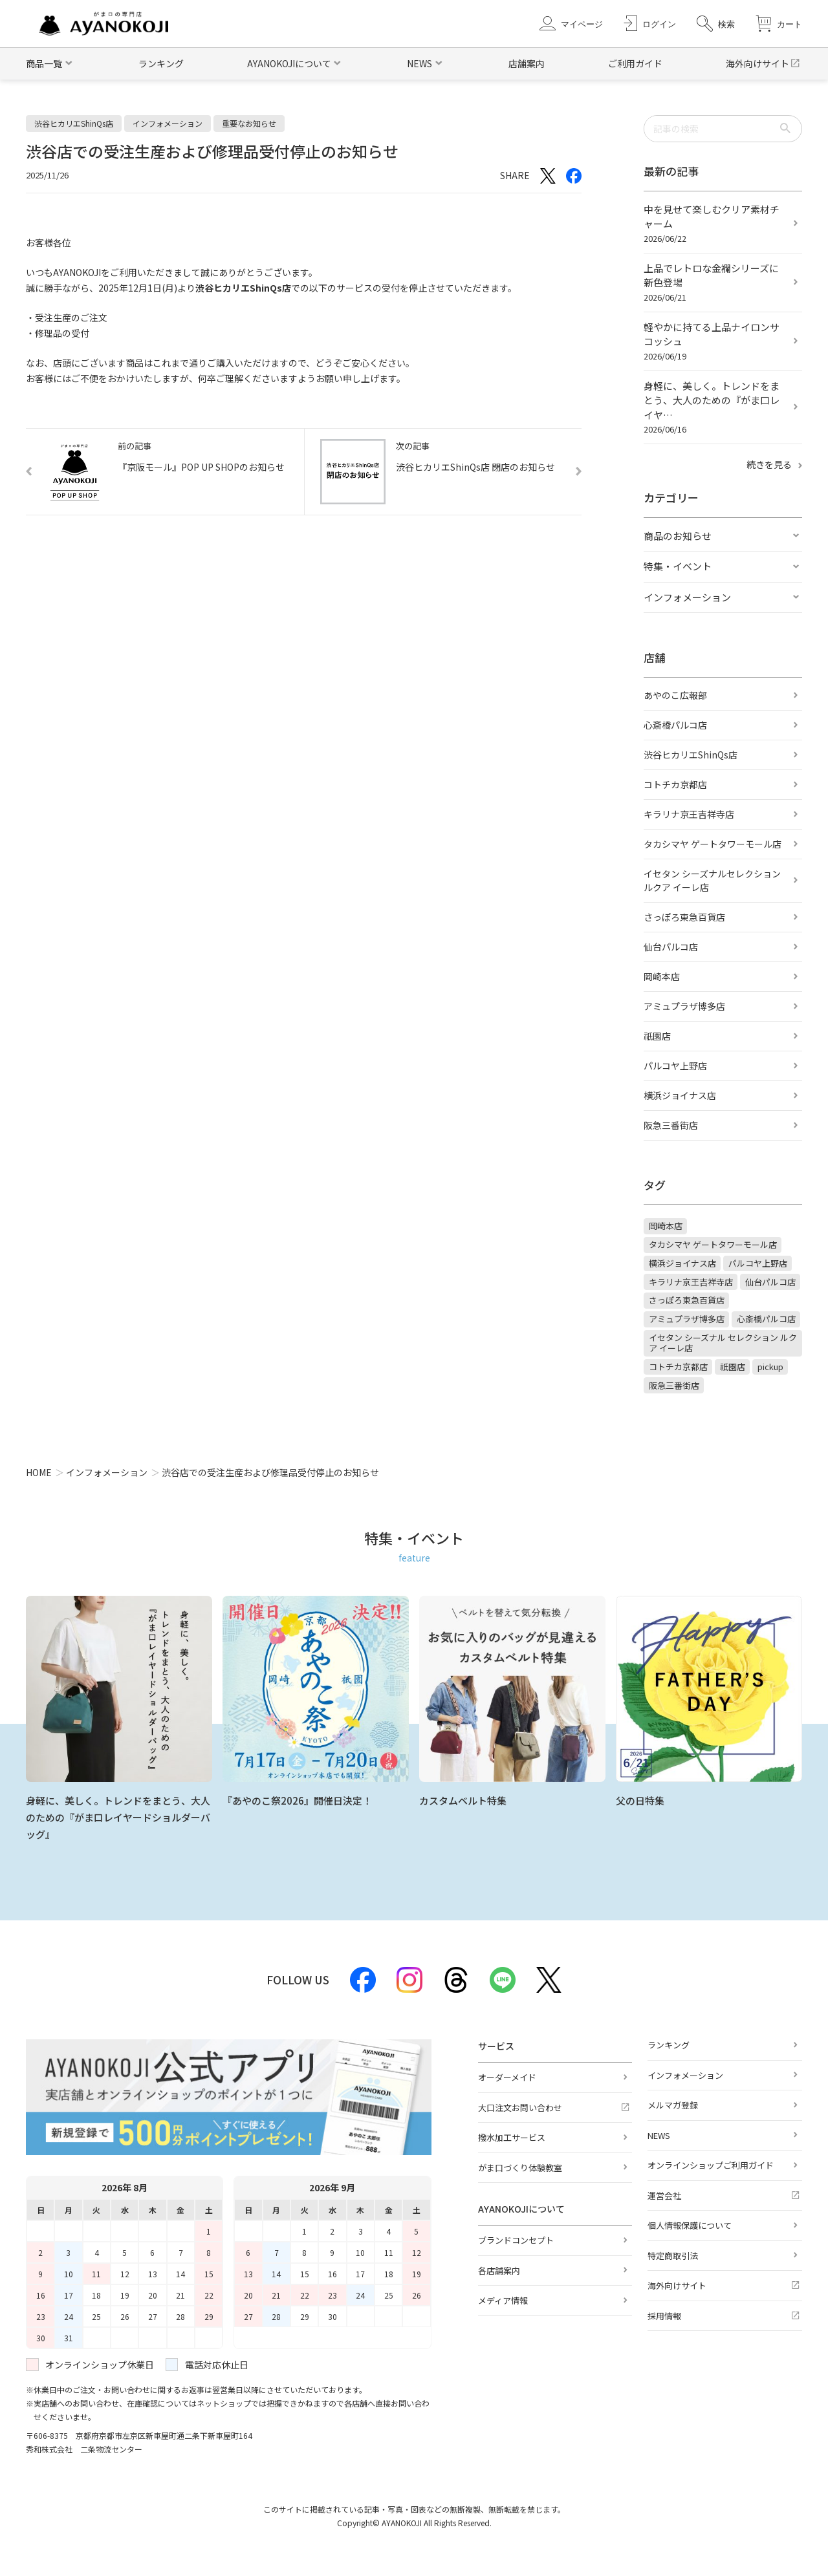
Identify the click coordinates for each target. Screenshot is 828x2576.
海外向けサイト (757, 63)
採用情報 (664, 2316)
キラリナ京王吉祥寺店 (689, 814)
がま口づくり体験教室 (520, 2168)
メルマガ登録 (673, 2105)
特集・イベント (678, 566)
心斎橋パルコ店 (675, 724)
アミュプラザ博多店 (684, 1006)
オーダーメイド (507, 2077)
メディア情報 (503, 2300)
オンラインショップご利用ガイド (711, 2165)
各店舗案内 (499, 2270)
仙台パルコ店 (671, 946)
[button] (716, 23)
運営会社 (664, 2195)
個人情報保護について (690, 2225)
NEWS (659, 2135)
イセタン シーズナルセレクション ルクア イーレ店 (712, 880)
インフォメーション (687, 597)
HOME (39, 1472)
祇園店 (657, 1035)
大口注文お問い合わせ (520, 2107)
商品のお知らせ (678, 535)
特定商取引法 (673, 2255)
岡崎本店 (662, 976)
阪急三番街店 (671, 1125)
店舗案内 (526, 63)
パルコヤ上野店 (675, 1065)
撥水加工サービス (511, 2137)
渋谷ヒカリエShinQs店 (690, 754)
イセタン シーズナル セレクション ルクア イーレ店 (723, 1342)
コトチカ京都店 (675, 784)
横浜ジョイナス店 (680, 1095)
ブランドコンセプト (516, 2240)
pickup (770, 1366)
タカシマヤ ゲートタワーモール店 (712, 843)
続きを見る (774, 464)
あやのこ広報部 (675, 695)
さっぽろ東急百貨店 (684, 916)
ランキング (161, 63)
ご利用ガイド (635, 63)
